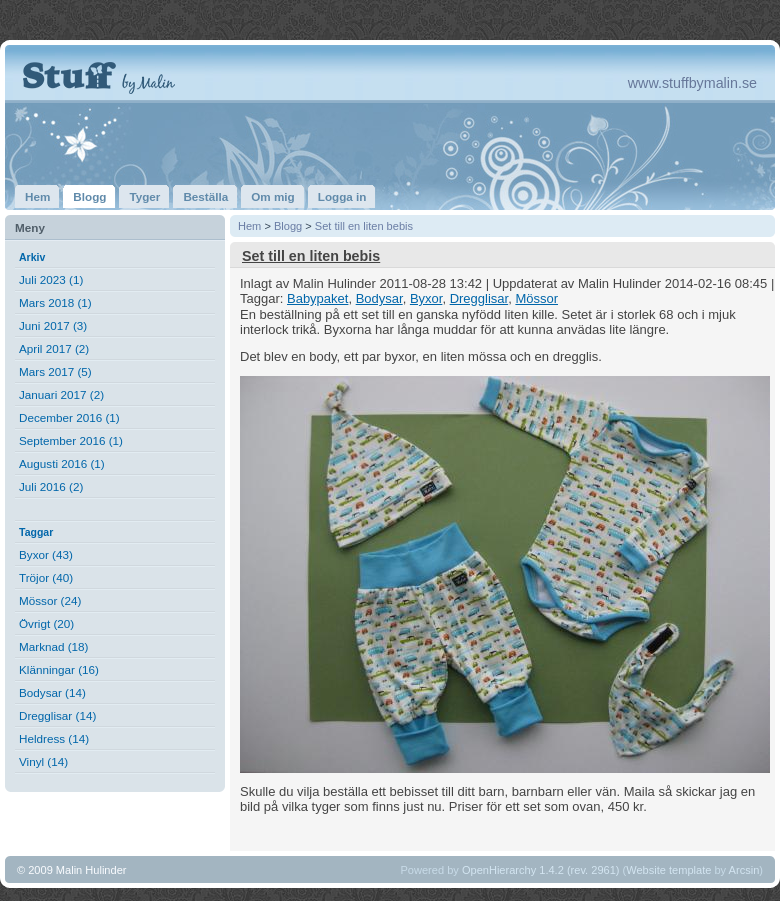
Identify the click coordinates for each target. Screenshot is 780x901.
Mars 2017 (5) (55, 371)
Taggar (36, 532)
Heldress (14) (54, 738)
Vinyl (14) (43, 761)
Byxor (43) (46, 554)
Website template (668, 870)
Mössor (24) (50, 600)
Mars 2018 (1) (55, 302)
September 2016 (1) (71, 440)
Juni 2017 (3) (53, 325)
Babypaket (317, 298)
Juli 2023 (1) (51, 279)
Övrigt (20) (46, 623)
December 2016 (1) (69, 417)
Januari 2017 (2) (61, 394)
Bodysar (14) (52, 692)
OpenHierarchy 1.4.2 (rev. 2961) (541, 870)
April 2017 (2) (54, 348)
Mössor (536, 298)
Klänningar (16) (59, 669)
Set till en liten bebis (364, 226)
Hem (249, 226)
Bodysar (379, 298)
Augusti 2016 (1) (62, 463)
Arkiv (32, 257)
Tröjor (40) (46, 577)
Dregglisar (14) (57, 715)
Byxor (426, 298)
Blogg (288, 226)
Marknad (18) (54, 646)
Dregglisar (479, 298)
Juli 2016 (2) (51, 486)
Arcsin (744, 870)
